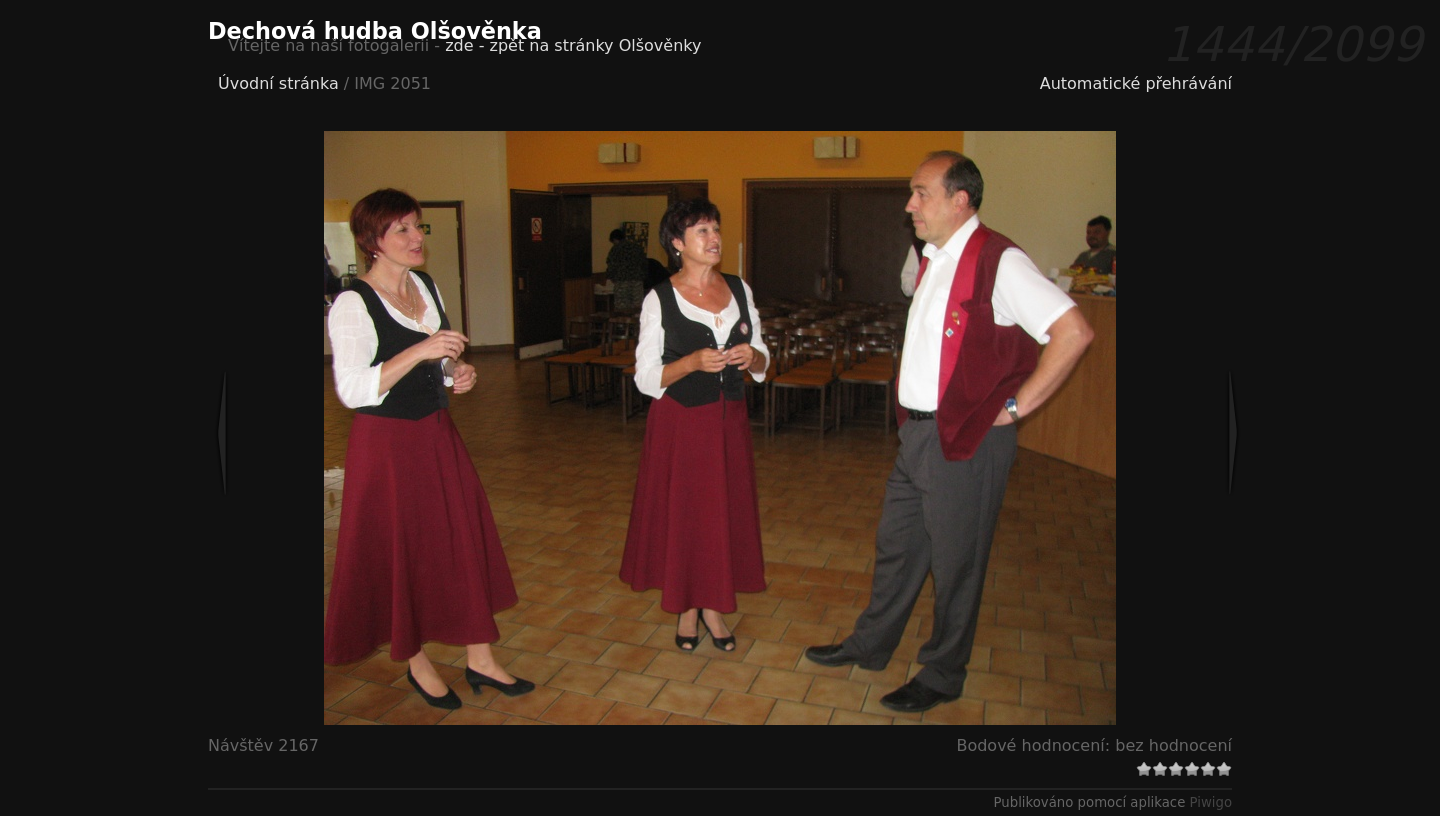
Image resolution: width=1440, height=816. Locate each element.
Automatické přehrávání (1136, 83)
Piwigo (1211, 802)
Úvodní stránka (278, 83)
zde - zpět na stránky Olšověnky (573, 45)
